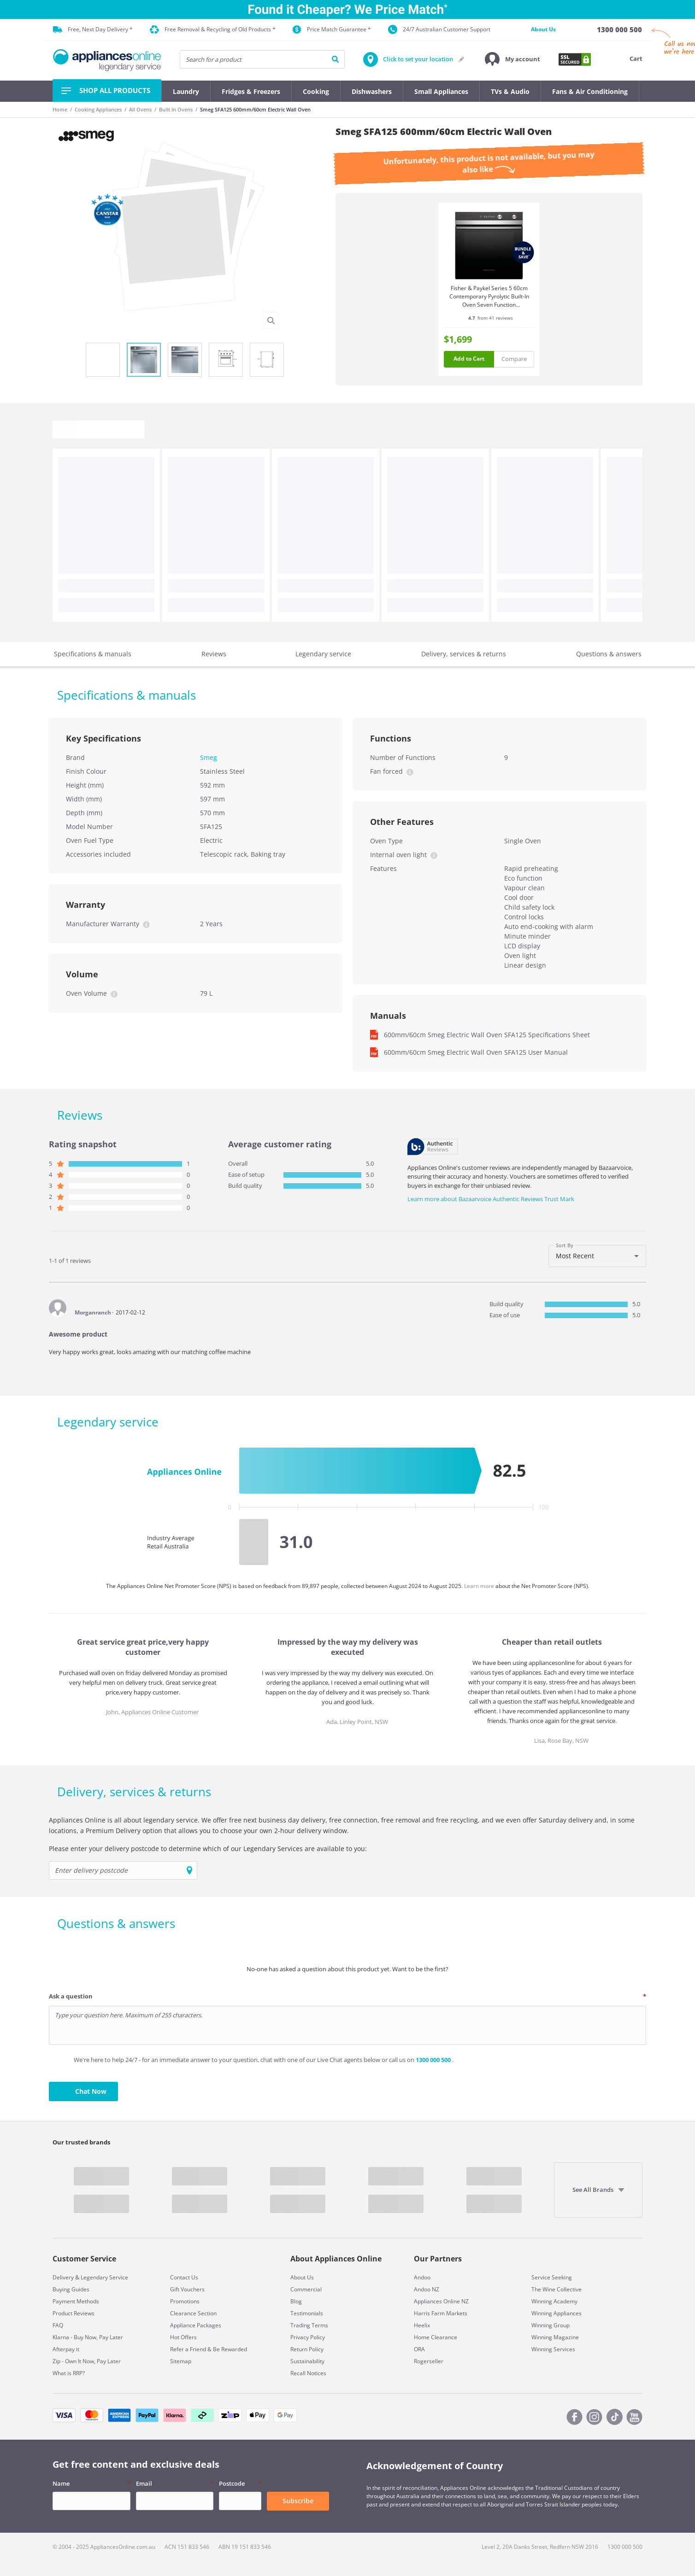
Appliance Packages (195, 2325)
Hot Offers (183, 2337)
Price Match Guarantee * (331, 29)
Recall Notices (308, 2373)
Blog (296, 2301)
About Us (543, 29)
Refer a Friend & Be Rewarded (208, 2349)
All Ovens (140, 109)
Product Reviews (73, 2313)
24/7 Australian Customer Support (439, 29)
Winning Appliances (556, 2313)
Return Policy (307, 2349)
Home (60, 109)
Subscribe (298, 2500)
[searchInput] (262, 59)
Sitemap (180, 2361)
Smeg (208, 757)
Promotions (185, 2301)
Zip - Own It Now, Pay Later (87, 2361)
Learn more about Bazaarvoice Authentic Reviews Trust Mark (490, 1199)
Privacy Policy (307, 2337)
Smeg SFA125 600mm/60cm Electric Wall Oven (255, 109)
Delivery (63, 2277)
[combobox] (597, 1256)
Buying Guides (71, 2289)
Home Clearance (435, 2337)
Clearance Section (193, 2313)
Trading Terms (309, 2325)
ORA (419, 2349)
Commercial (306, 2289)
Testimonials (306, 2313)
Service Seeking (551, 2277)
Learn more (479, 1586)
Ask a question (71, 1996)
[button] (512, 59)
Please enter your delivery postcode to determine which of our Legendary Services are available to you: (208, 1848)
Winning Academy (554, 2301)
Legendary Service (104, 2277)
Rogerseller (428, 2361)
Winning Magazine (555, 2337)
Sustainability (307, 2361)
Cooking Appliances (98, 109)
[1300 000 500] (619, 29)
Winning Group (550, 2325)
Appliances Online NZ (441, 2301)
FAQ (58, 2325)
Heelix (422, 2325)
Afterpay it (66, 2349)
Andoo (422, 2277)
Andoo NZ (426, 2289)
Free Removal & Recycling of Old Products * (213, 29)
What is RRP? (69, 2373)
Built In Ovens (176, 109)
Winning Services (553, 2349)
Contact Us (184, 2277)
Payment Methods (76, 2301)
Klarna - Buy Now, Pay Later (88, 2337)
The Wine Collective (556, 2289)
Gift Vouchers (187, 2289)
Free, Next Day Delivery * (93, 29)
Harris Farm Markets (440, 2313)
